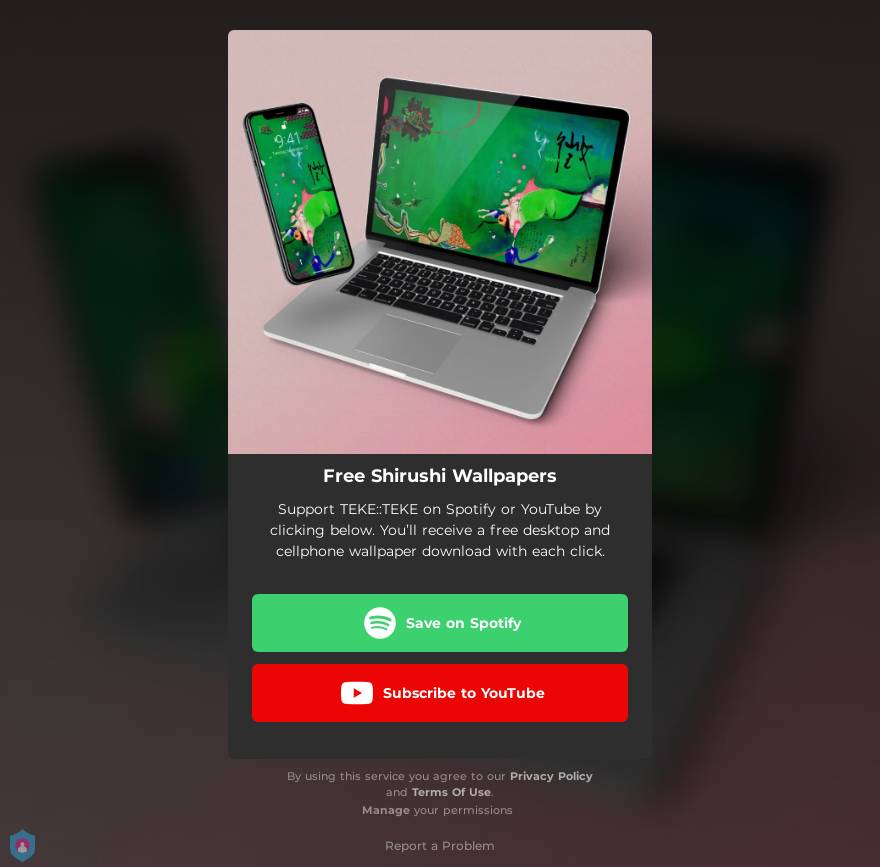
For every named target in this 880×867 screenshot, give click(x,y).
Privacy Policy (551, 776)
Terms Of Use (451, 792)
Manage (386, 810)
